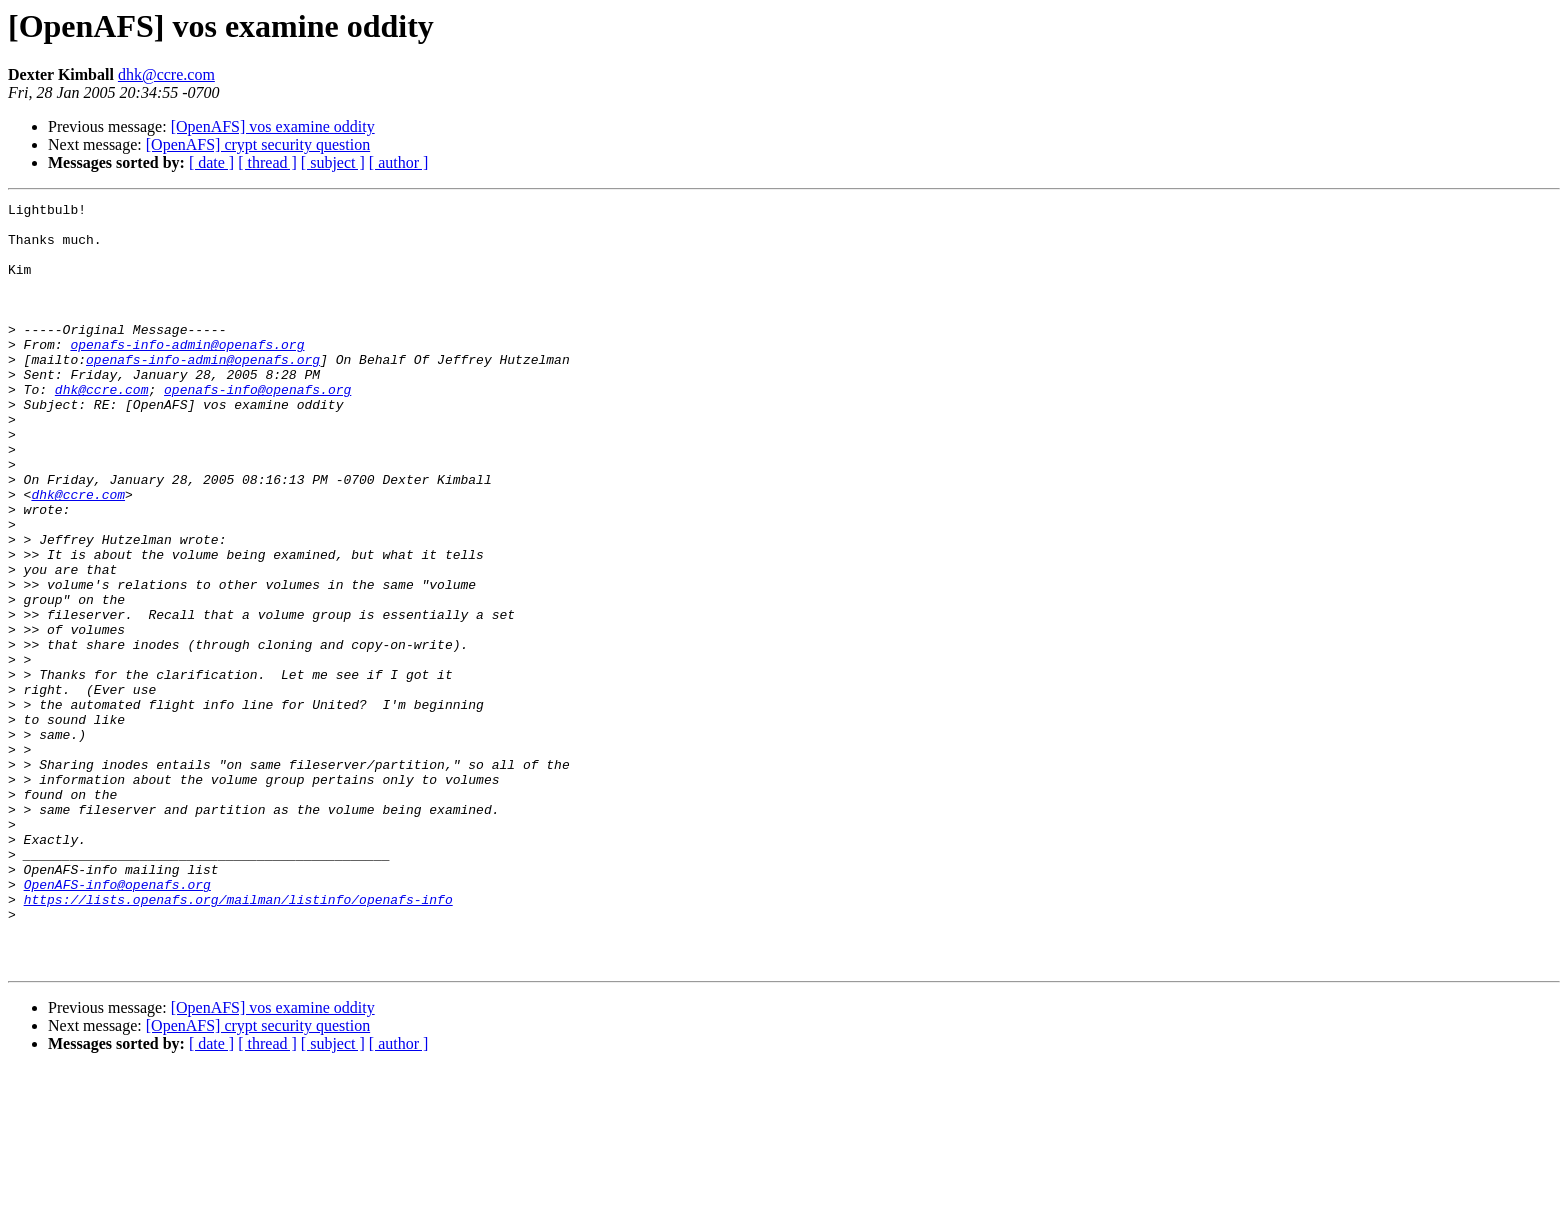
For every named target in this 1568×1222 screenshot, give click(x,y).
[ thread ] (267, 162)
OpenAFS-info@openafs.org (117, 1022)
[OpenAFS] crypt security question (258, 144)
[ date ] (211, 162)
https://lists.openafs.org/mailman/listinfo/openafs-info (238, 1040)
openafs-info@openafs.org (257, 428)
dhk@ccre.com (166, 74)
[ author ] (399, 162)
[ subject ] (333, 162)
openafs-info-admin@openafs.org (187, 374)
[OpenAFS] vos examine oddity (273, 126)
